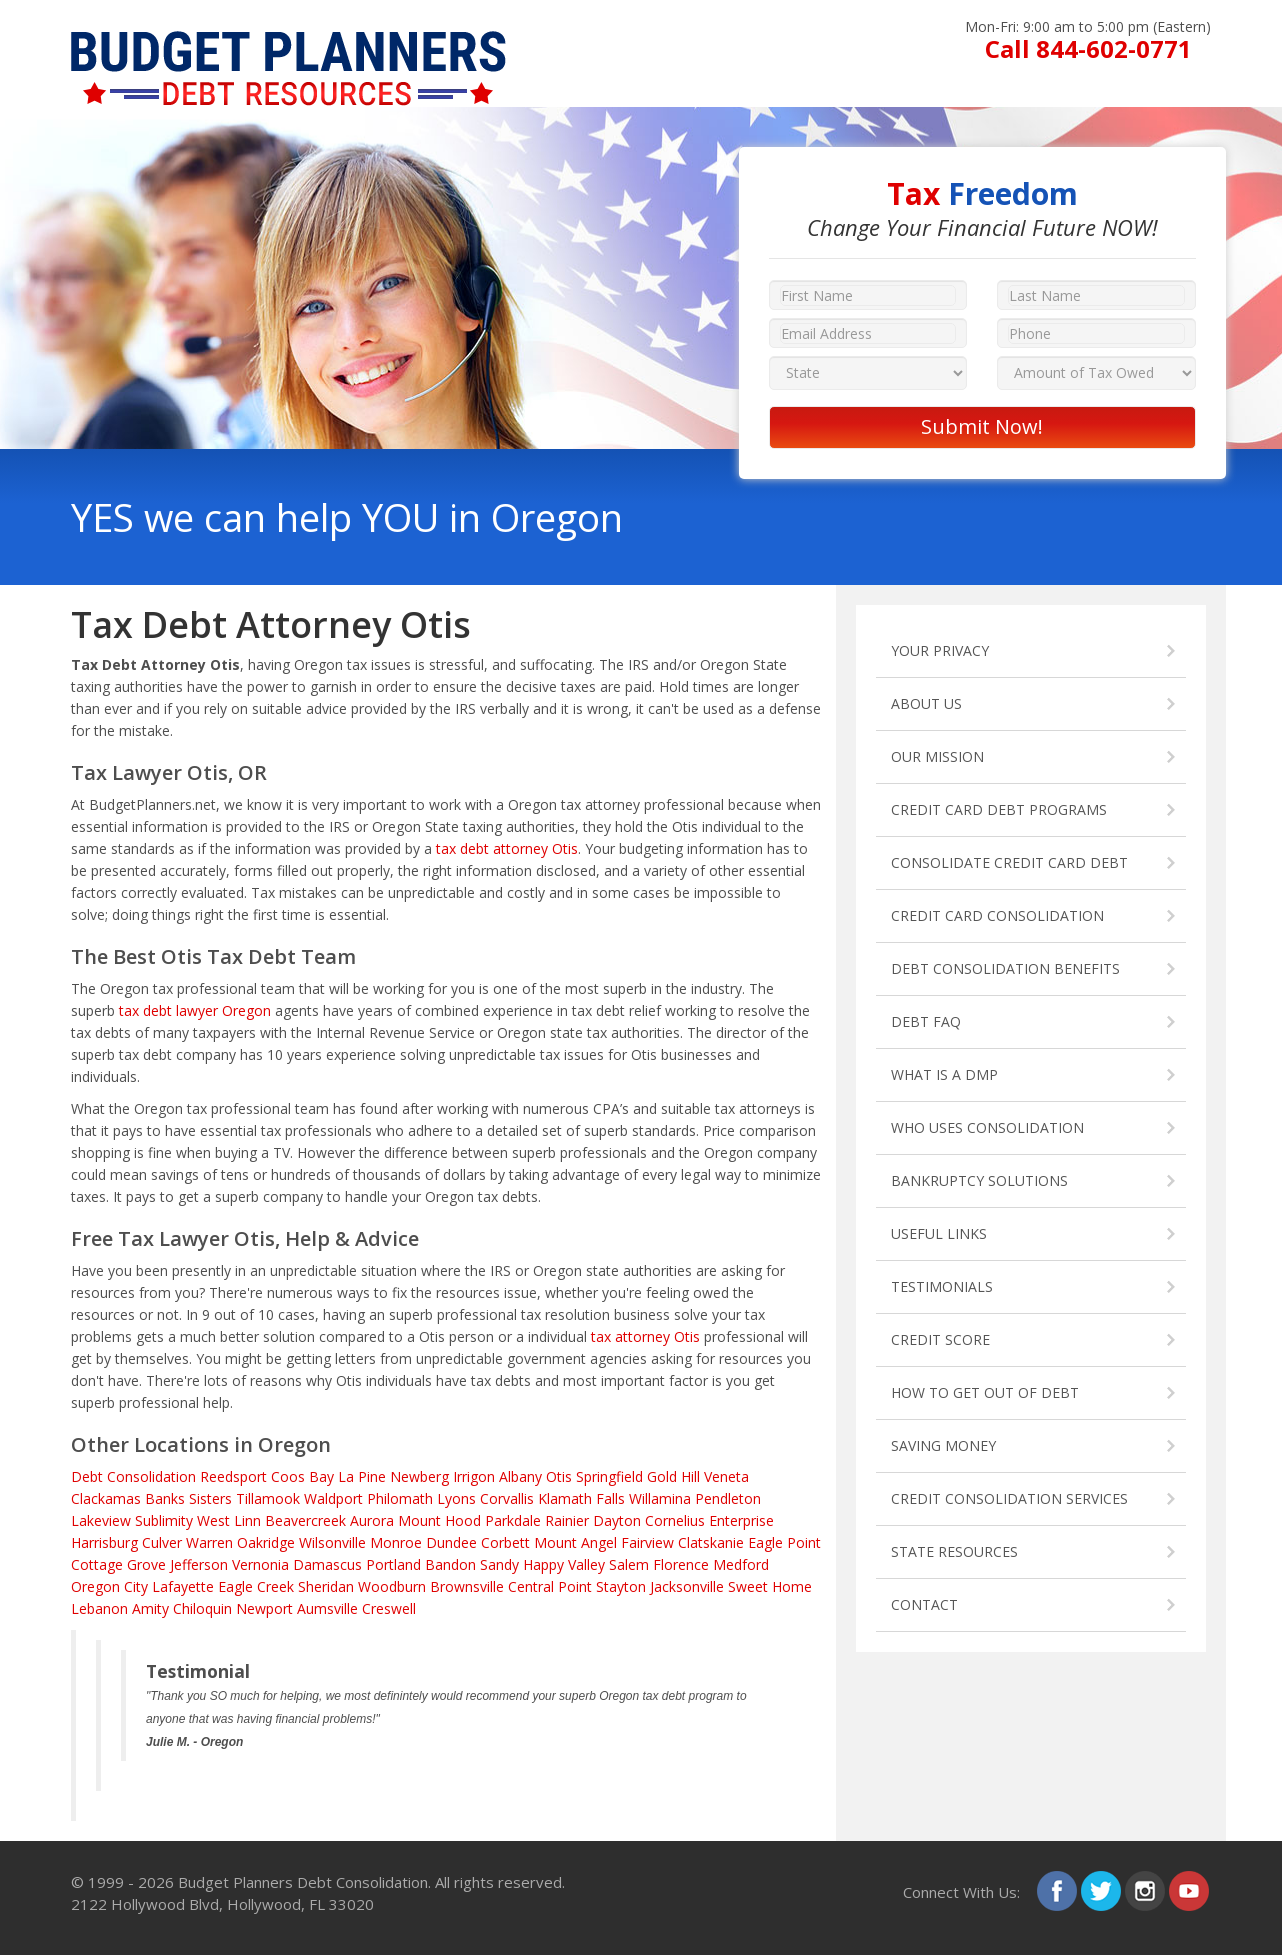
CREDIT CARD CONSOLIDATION (997, 915)
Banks (165, 1498)
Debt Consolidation (133, 1476)
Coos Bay (302, 1476)
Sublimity (164, 1520)
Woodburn (392, 1586)
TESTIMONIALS (942, 1286)
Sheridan (326, 1586)
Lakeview (101, 1520)
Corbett (505, 1542)
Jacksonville (687, 1586)
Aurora (372, 1520)
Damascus (327, 1564)
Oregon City (109, 1586)
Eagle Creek (256, 1586)
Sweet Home (770, 1586)
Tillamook (268, 1498)
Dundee (451, 1542)
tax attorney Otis (645, 1336)
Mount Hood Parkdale (469, 1520)
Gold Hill (673, 1476)
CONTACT (924, 1604)
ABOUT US (926, 703)
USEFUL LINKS (939, 1233)
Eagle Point (784, 1542)
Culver (162, 1542)
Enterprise (741, 1520)
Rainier (567, 1520)
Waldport (333, 1498)
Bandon (450, 1564)
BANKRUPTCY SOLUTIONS (979, 1180)
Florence (681, 1564)
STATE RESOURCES (954, 1551)
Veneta (726, 1476)
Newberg (419, 1476)
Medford (741, 1564)
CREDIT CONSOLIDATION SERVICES (1009, 1498)
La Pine (362, 1476)
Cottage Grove (118, 1564)
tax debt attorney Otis (507, 848)
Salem (629, 1564)
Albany (520, 1476)
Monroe (396, 1542)
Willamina (660, 1498)
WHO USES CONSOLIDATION (987, 1127)
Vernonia (260, 1564)
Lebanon (99, 1608)
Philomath (400, 1498)
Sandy (499, 1564)
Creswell (389, 1608)
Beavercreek (305, 1520)
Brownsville (467, 1586)
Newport (264, 1608)
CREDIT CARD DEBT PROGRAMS (999, 809)
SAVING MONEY (943, 1445)
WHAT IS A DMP (944, 1074)
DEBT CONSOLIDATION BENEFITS (1005, 968)
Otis (559, 1476)
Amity (150, 1608)
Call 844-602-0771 (1088, 48)
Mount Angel (575, 1542)
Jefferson (199, 1564)
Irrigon (474, 1476)
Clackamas (106, 1498)
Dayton (617, 1520)
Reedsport (233, 1476)
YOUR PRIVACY (940, 650)
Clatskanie (711, 1542)
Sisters (210, 1498)
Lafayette (183, 1586)
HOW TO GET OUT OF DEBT (985, 1392)
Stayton (621, 1586)
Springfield (609, 1476)
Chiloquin (202, 1608)
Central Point (550, 1586)
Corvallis (507, 1498)
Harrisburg (104, 1542)
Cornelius (675, 1520)
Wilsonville (332, 1542)
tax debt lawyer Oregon (195, 1010)
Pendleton (728, 1498)
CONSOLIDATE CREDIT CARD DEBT (1009, 862)
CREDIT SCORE (940, 1339)
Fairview (647, 1542)
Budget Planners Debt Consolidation (303, 1882)
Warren (209, 1542)
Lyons (456, 1498)
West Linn (229, 1520)
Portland (393, 1564)
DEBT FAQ (926, 1021)
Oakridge (266, 1542)
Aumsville (327, 1608)
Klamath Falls (581, 1498)
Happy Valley (564, 1564)
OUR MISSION (937, 756)
